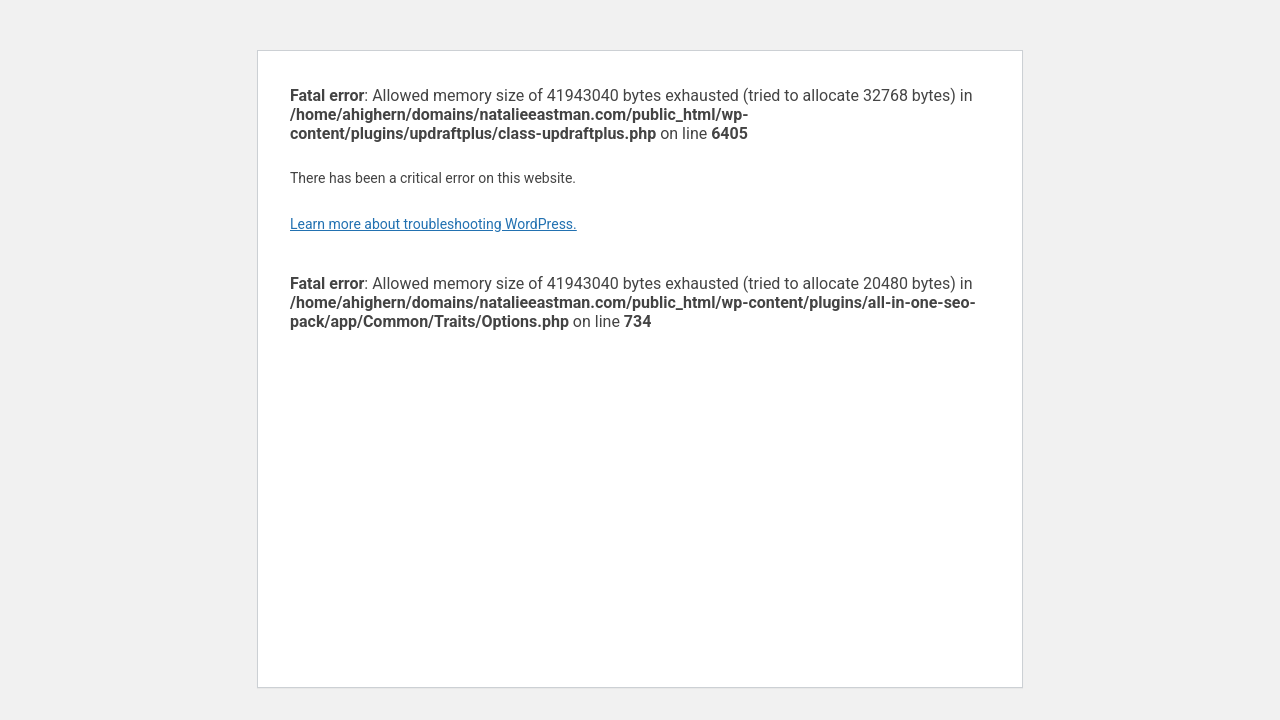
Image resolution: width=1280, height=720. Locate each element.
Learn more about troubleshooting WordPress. (433, 224)
